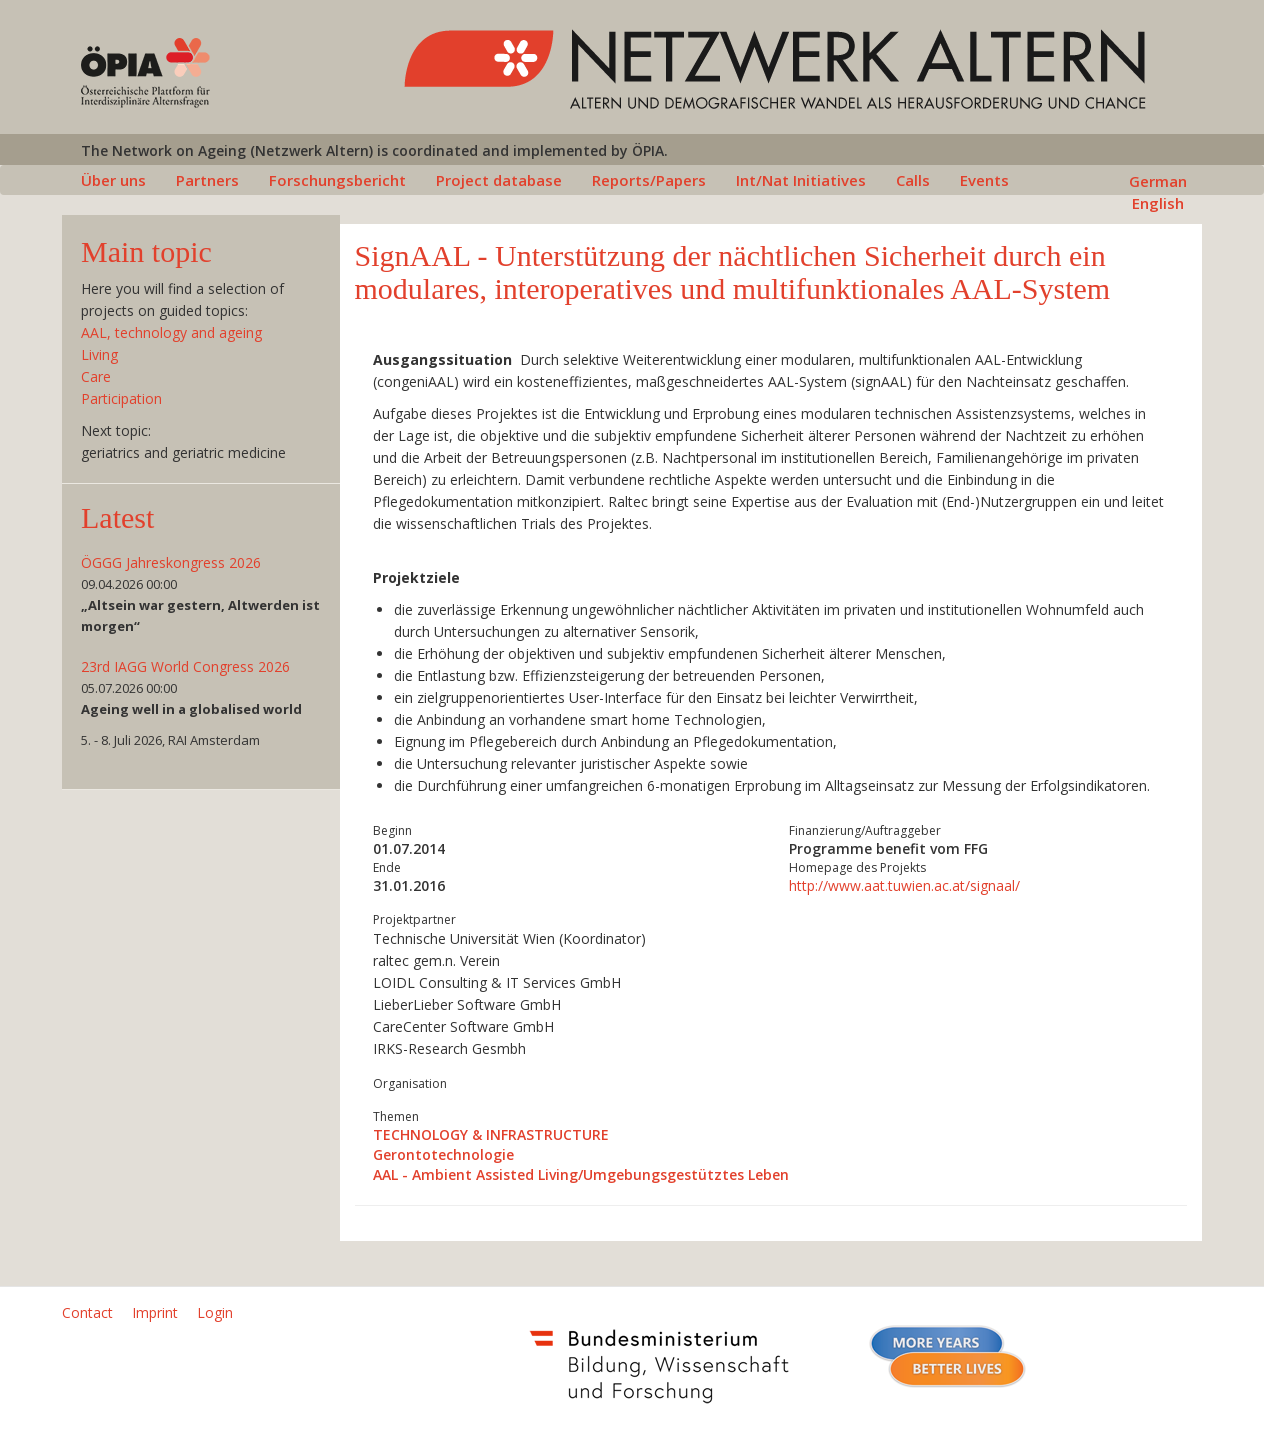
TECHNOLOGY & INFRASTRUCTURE (491, 1134)
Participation (121, 398)
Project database (499, 180)
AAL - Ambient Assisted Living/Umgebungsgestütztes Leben (581, 1174)
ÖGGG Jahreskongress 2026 (171, 562)
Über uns (113, 180)
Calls (913, 180)
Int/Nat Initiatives (801, 180)
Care (96, 376)
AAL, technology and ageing (171, 332)
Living (99, 354)
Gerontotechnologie (443, 1154)
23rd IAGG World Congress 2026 (185, 666)
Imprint (155, 1312)
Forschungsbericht (337, 180)
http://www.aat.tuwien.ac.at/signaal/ (904, 885)
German (1158, 181)
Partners (207, 180)
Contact (87, 1312)
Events (984, 180)
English (1158, 203)
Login (215, 1312)
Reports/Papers (649, 180)
